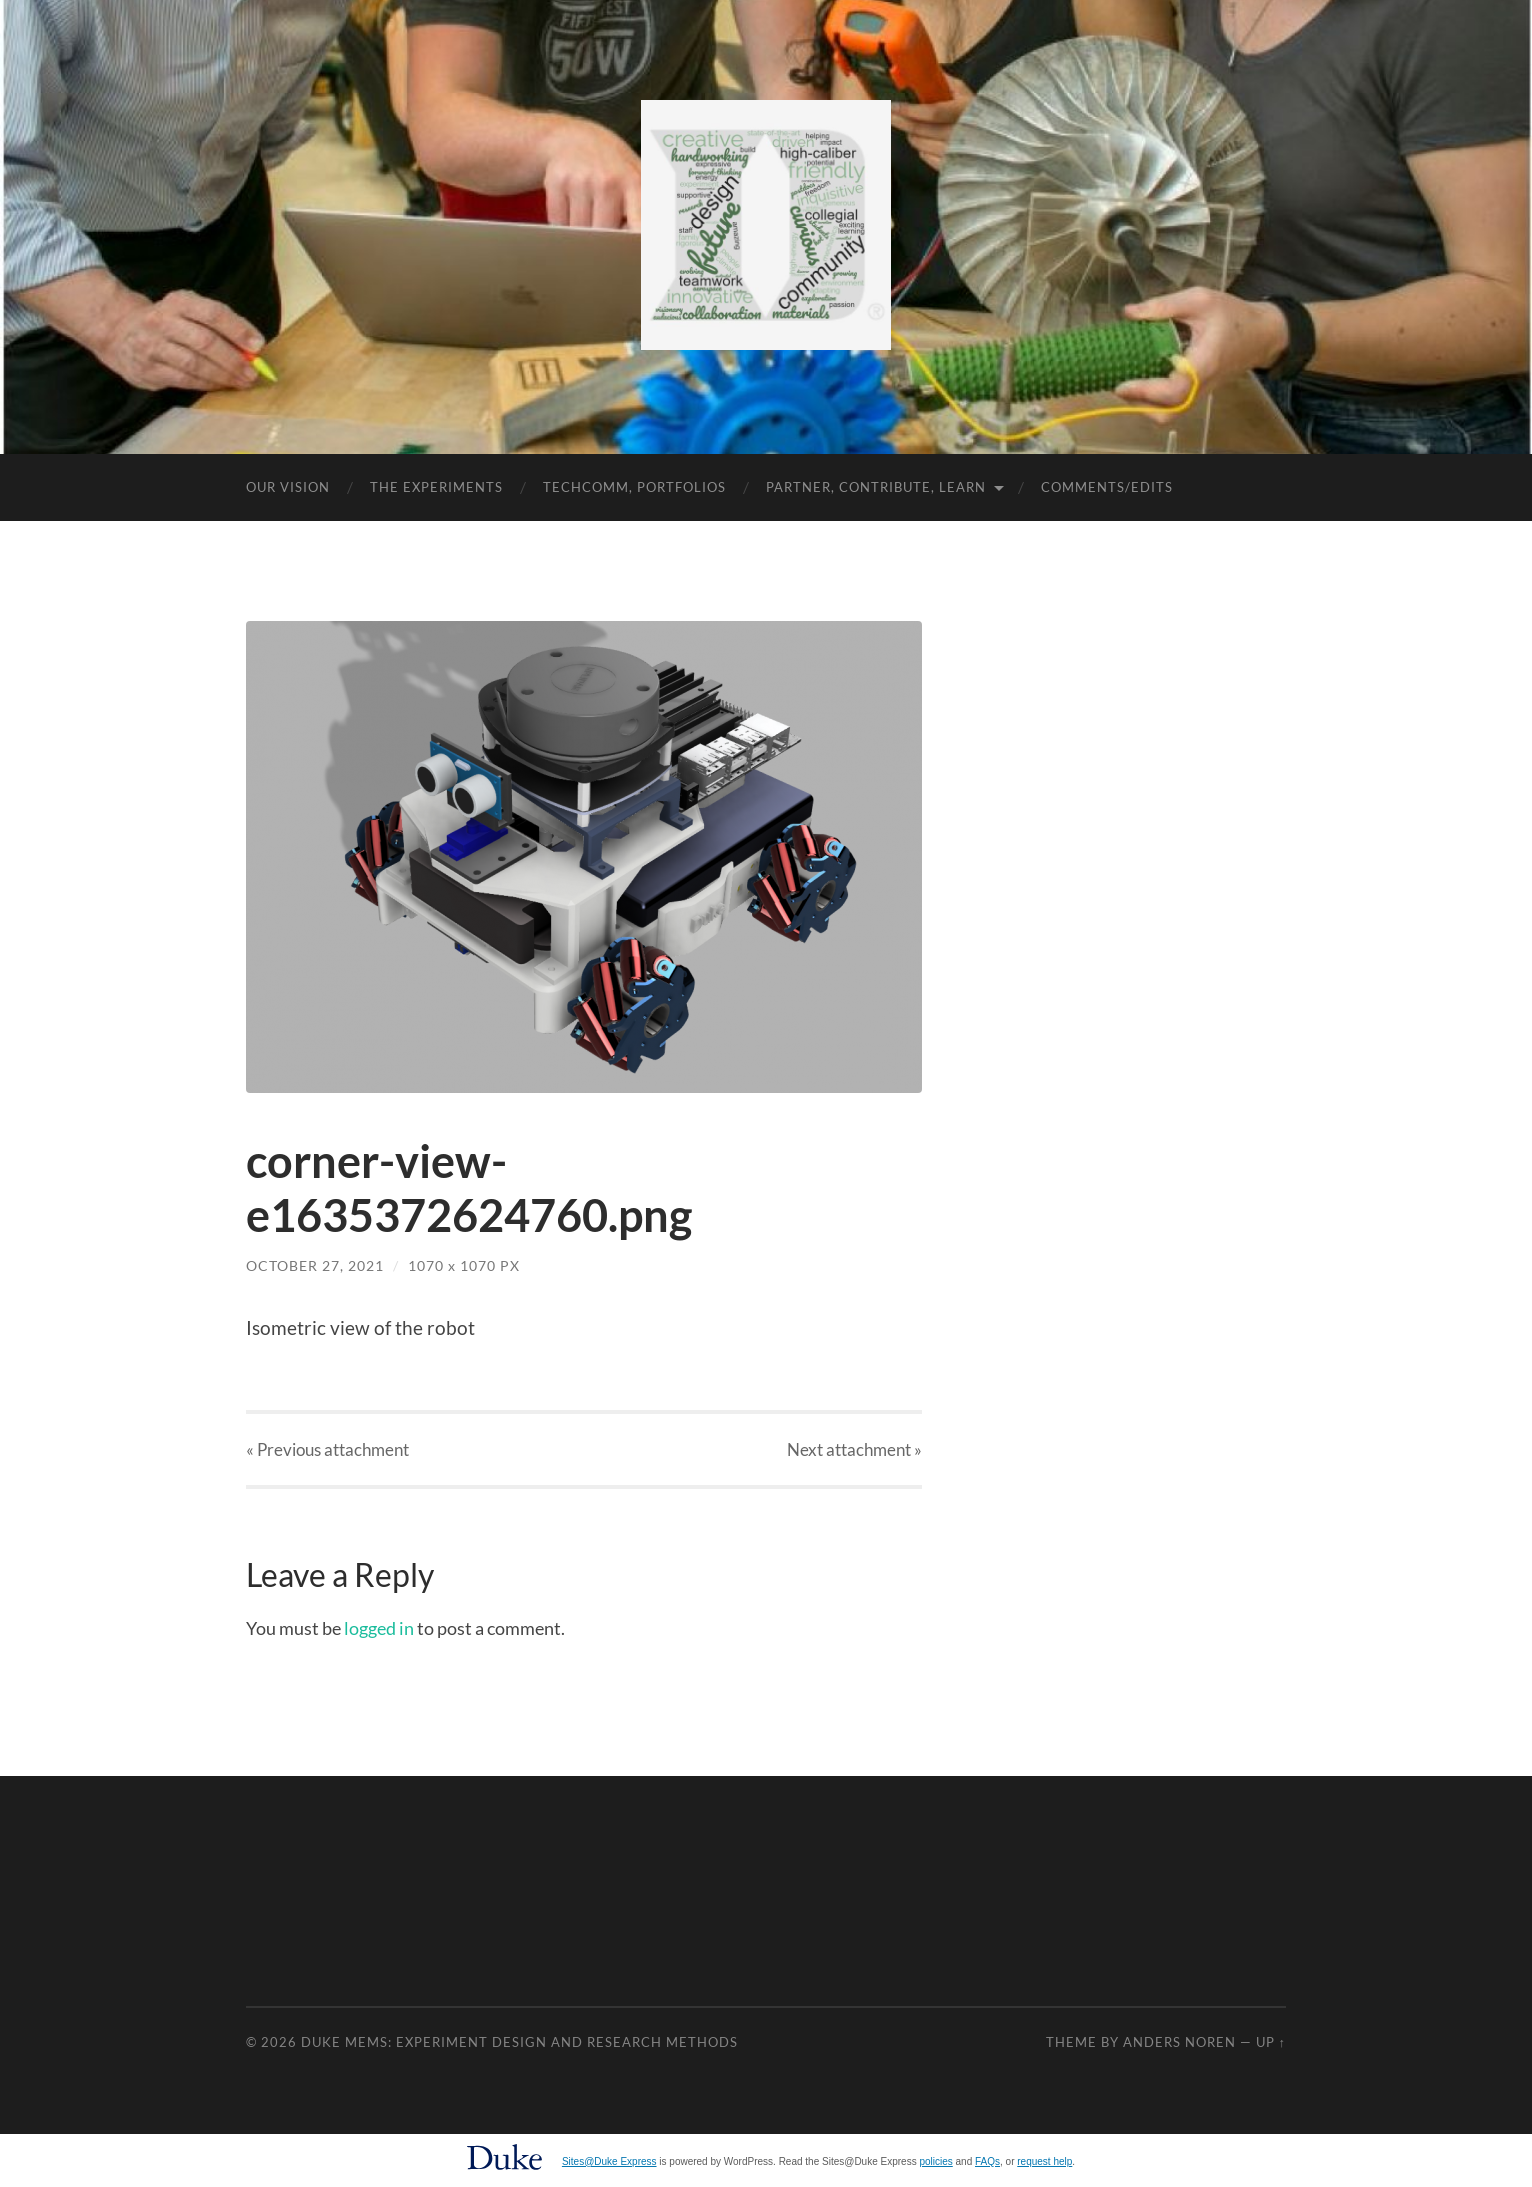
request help (1044, 2161)
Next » (854, 1449)
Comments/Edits (1107, 487)
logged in (379, 1628)
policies (935, 2161)
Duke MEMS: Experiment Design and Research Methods (519, 2042)
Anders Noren (1179, 2042)
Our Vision (288, 487)
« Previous (327, 1449)
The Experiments (436, 487)
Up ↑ (1271, 2042)
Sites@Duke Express (609, 2161)
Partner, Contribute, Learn (876, 487)
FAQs (987, 2161)
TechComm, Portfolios (634, 487)
